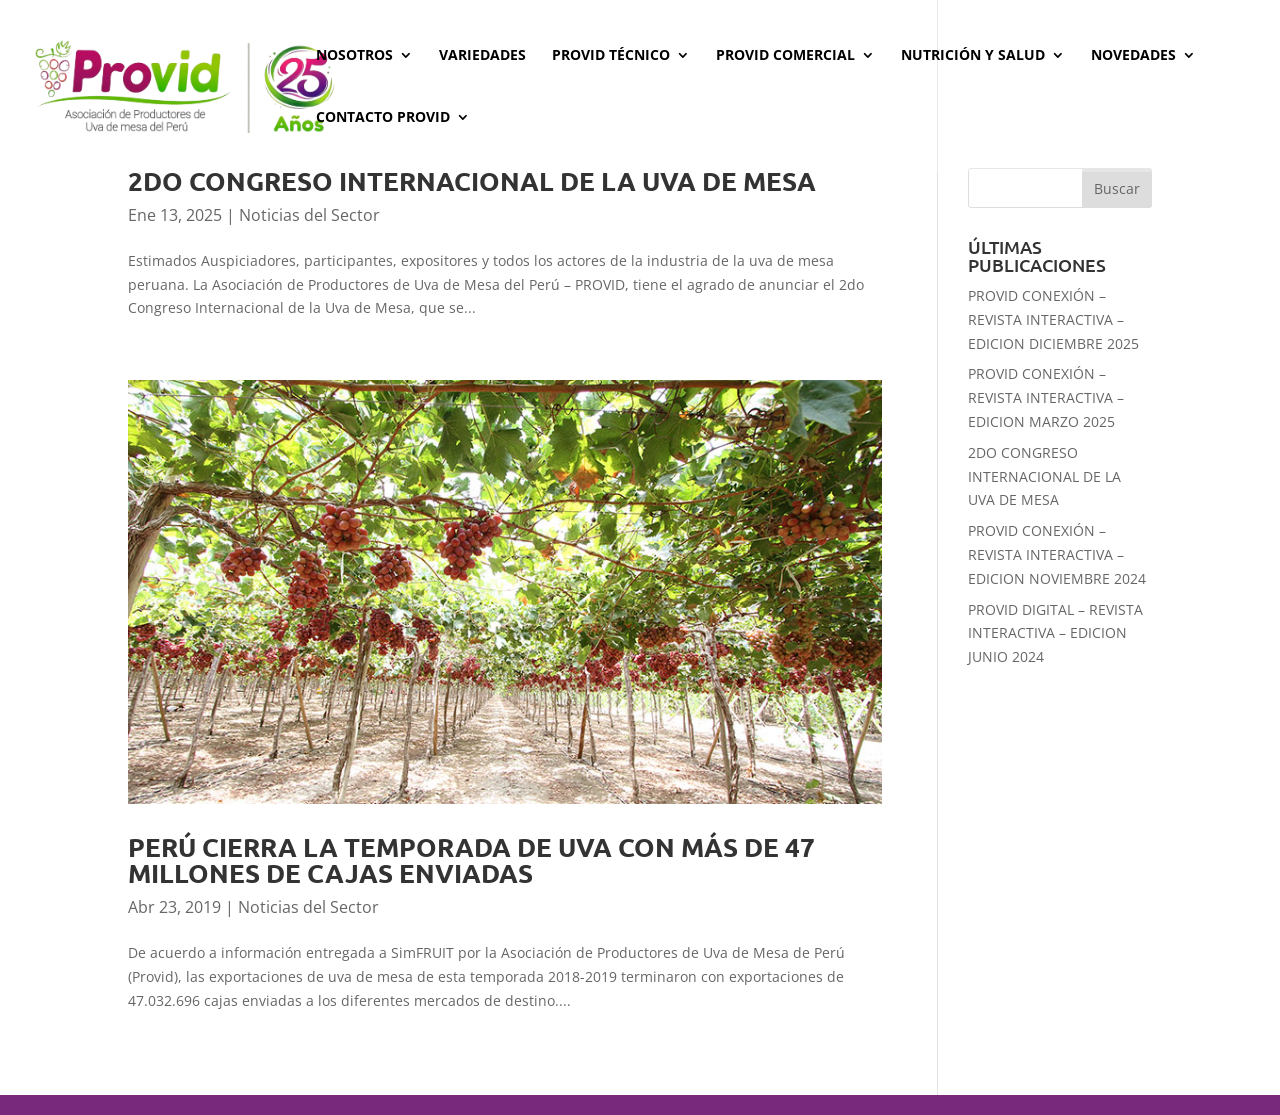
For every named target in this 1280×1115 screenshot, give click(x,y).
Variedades (482, 56)
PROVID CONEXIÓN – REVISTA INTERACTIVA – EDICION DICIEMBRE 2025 (1053, 319)
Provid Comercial (785, 56)
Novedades (1133, 56)
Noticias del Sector (309, 215)
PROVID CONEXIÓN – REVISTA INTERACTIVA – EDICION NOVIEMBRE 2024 (1057, 554)
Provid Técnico (611, 56)
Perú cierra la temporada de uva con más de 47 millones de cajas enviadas (471, 859)
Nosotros (354, 56)
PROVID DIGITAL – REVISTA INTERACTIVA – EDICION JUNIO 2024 (1055, 633)
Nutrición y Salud (973, 56)
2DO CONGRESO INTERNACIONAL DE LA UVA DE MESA (472, 180)
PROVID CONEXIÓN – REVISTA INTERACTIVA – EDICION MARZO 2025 (1046, 397)
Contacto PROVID (383, 118)
